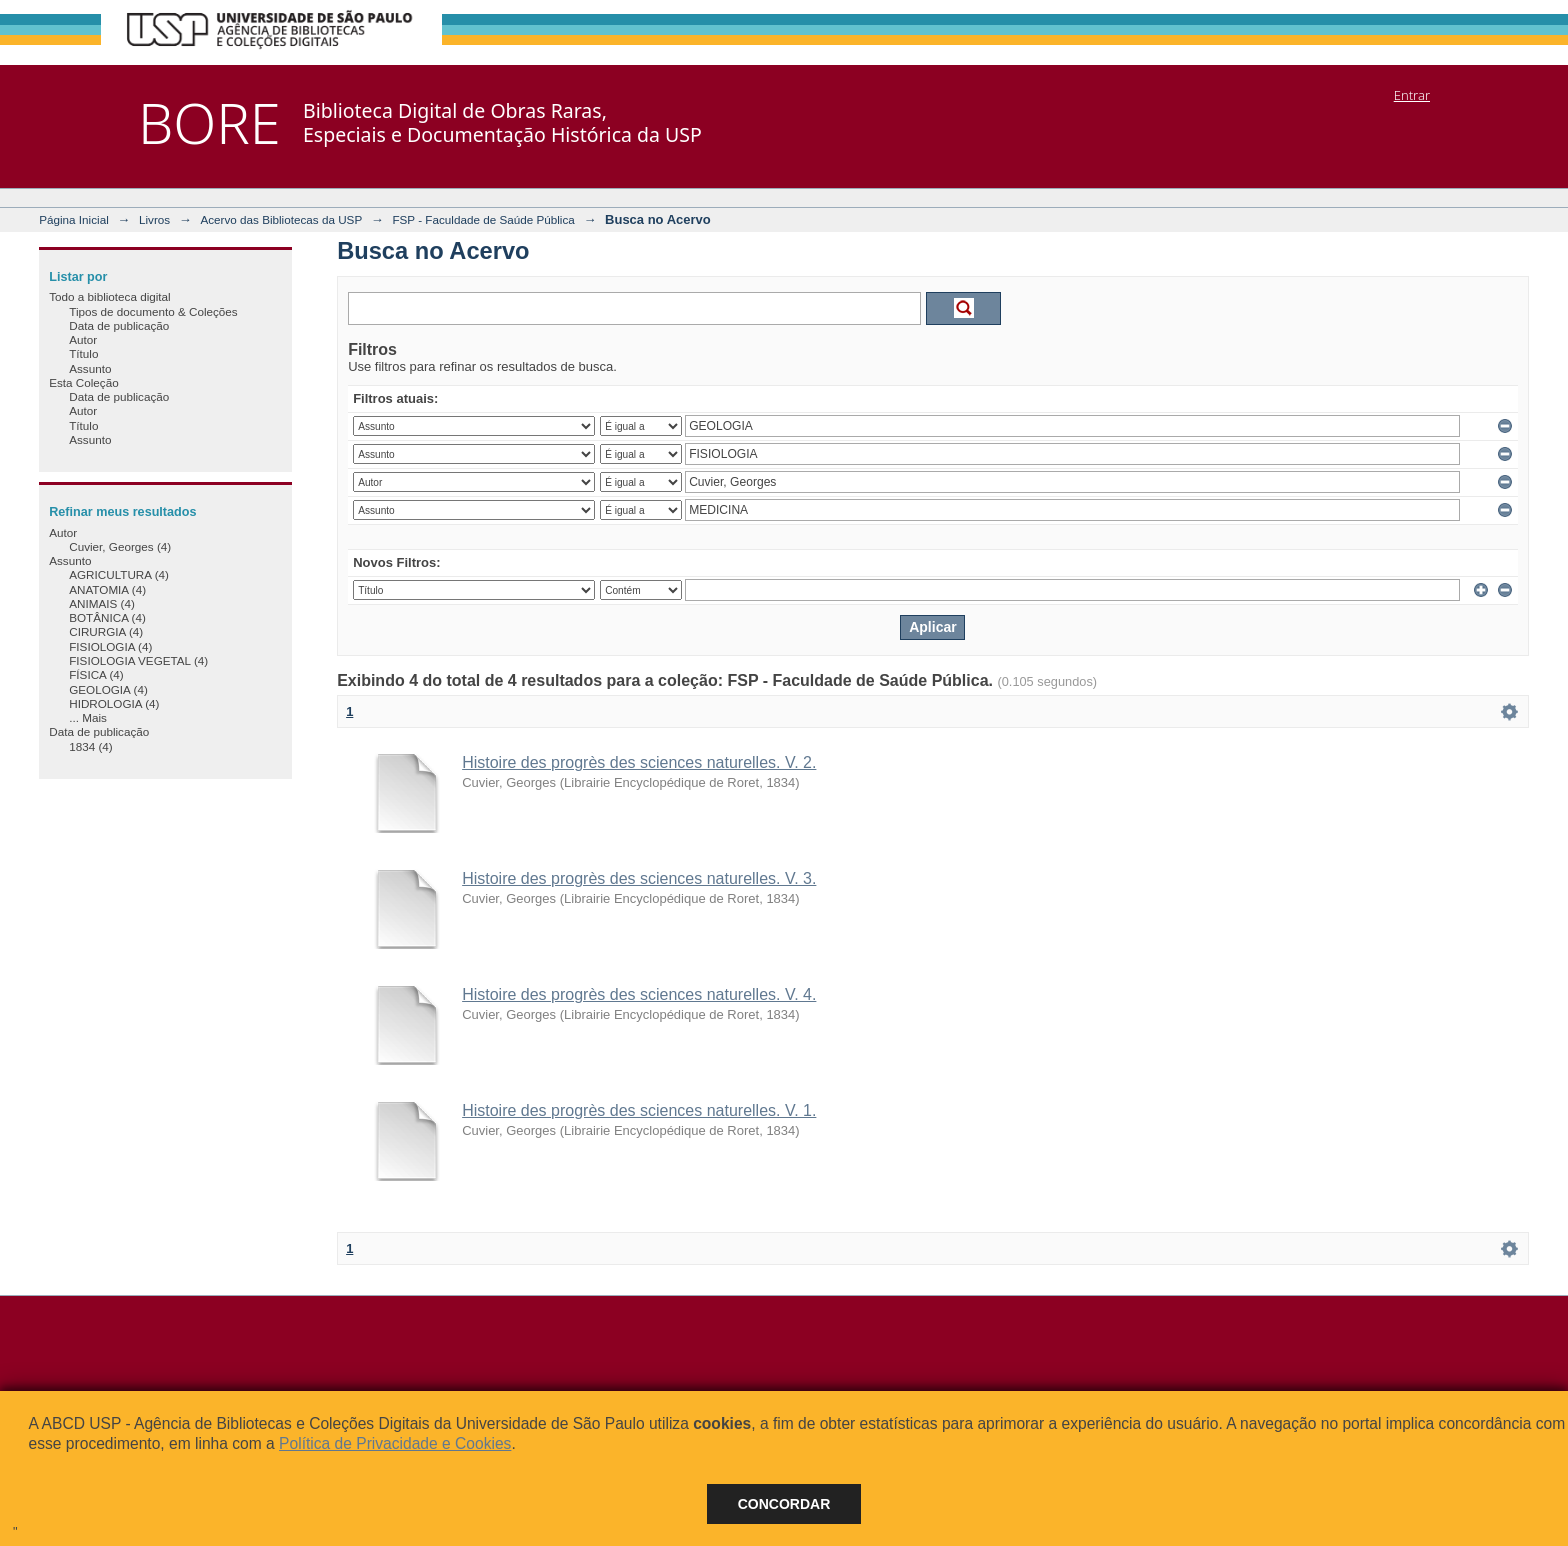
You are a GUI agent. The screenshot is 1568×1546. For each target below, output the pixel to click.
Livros (154, 219)
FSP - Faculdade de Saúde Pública (483, 219)
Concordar (784, 1504)
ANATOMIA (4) (107, 589)
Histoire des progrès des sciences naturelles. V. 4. (639, 994)
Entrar (1412, 95)
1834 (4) (91, 746)
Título (83, 353)
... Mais (88, 717)
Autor (83, 339)
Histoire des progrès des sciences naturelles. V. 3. (639, 878)
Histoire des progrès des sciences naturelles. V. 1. (639, 1110)
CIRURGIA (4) (106, 631)
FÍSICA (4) (96, 674)
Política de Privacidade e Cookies (395, 1443)
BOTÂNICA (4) (107, 617)
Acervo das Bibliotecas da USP (281, 219)
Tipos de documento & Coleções (153, 311)
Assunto (90, 368)
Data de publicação (119, 325)
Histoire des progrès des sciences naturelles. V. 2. (639, 762)
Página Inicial (74, 219)
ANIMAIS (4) (102, 603)
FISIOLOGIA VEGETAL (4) (138, 660)
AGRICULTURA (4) (119, 574)
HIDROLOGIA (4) (114, 703)
